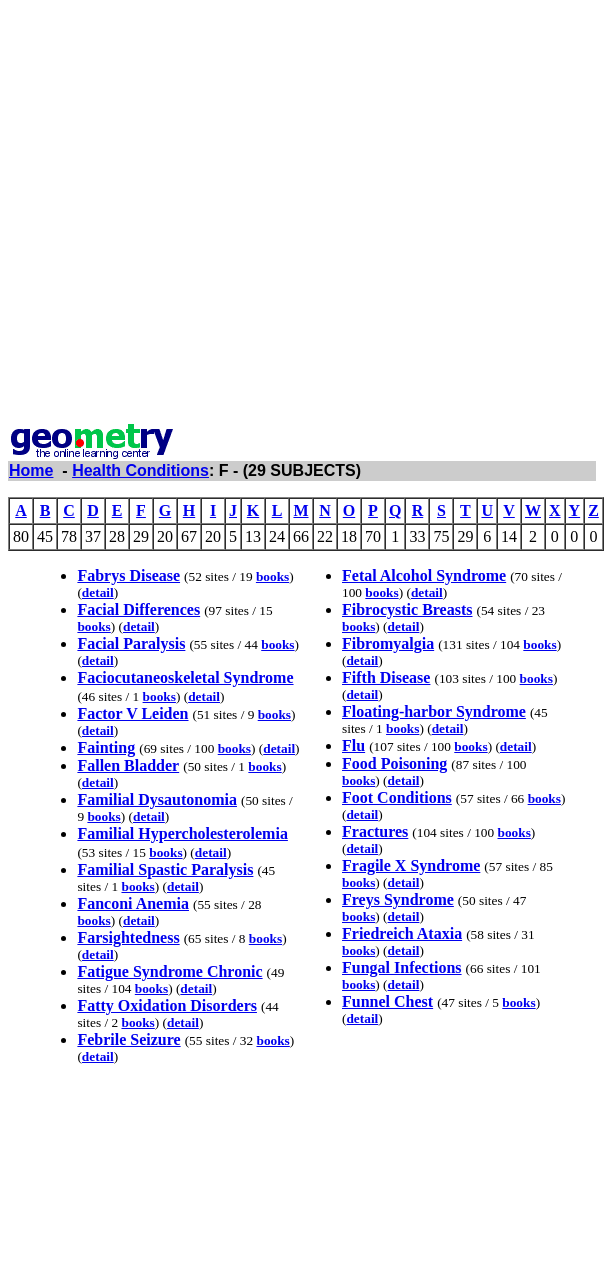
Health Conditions (140, 470)
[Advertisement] (207, 215)
